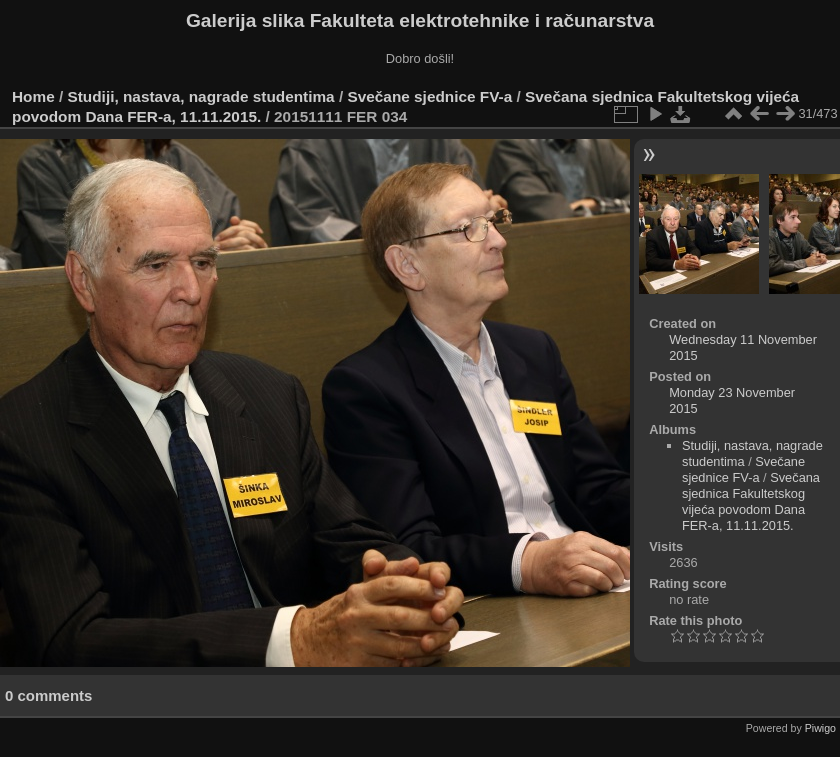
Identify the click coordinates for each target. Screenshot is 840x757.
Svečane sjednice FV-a (429, 96)
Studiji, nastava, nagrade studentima (201, 96)
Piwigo (820, 728)
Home (33, 96)
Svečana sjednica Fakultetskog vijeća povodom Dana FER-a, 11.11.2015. (751, 501)
